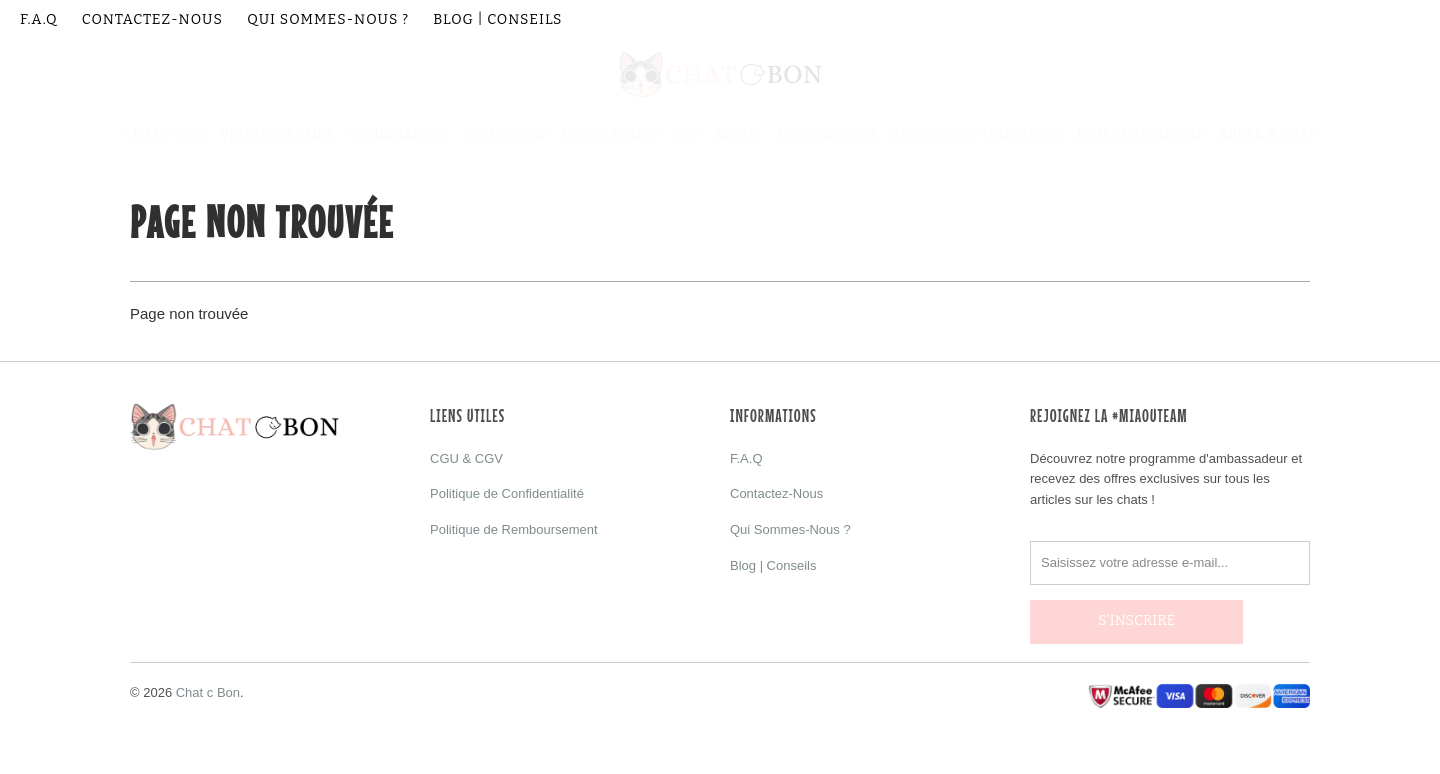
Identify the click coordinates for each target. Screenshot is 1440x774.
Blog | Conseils (497, 19)
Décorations (611, 134)
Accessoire (505, 134)
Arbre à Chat (1267, 134)
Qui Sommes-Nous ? (328, 19)
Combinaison (398, 134)
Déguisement (827, 134)
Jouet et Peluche (1140, 134)
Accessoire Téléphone (977, 134)
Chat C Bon (165, 134)
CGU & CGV (466, 458)
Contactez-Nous (152, 19)
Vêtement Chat (277, 134)
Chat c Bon (208, 684)
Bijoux (739, 134)
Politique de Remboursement (514, 529)
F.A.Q (39, 19)
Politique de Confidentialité (507, 493)
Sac (687, 134)
